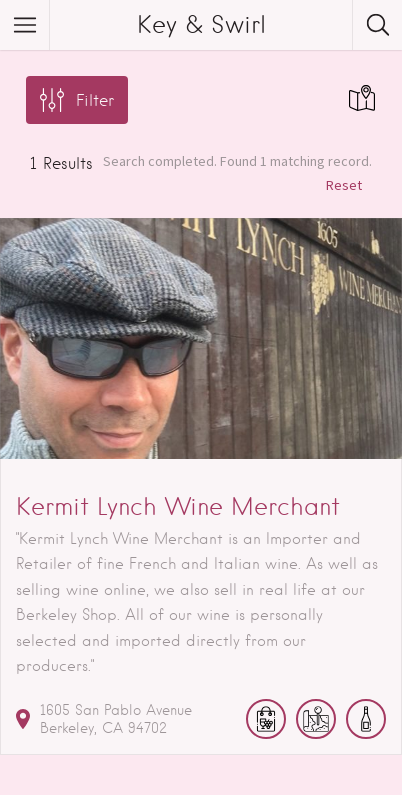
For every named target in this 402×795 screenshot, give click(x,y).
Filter (95, 100)
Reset (344, 185)
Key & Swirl (201, 24)
